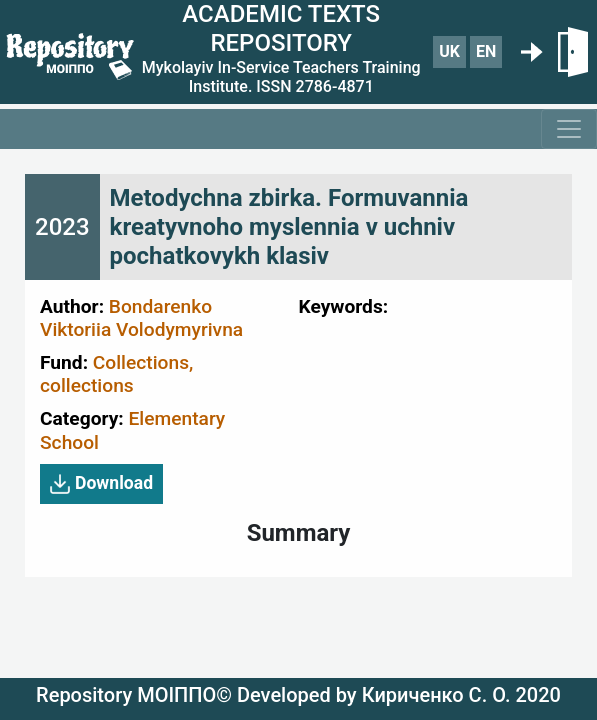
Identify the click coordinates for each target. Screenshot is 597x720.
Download (101, 484)
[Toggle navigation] (569, 129)
